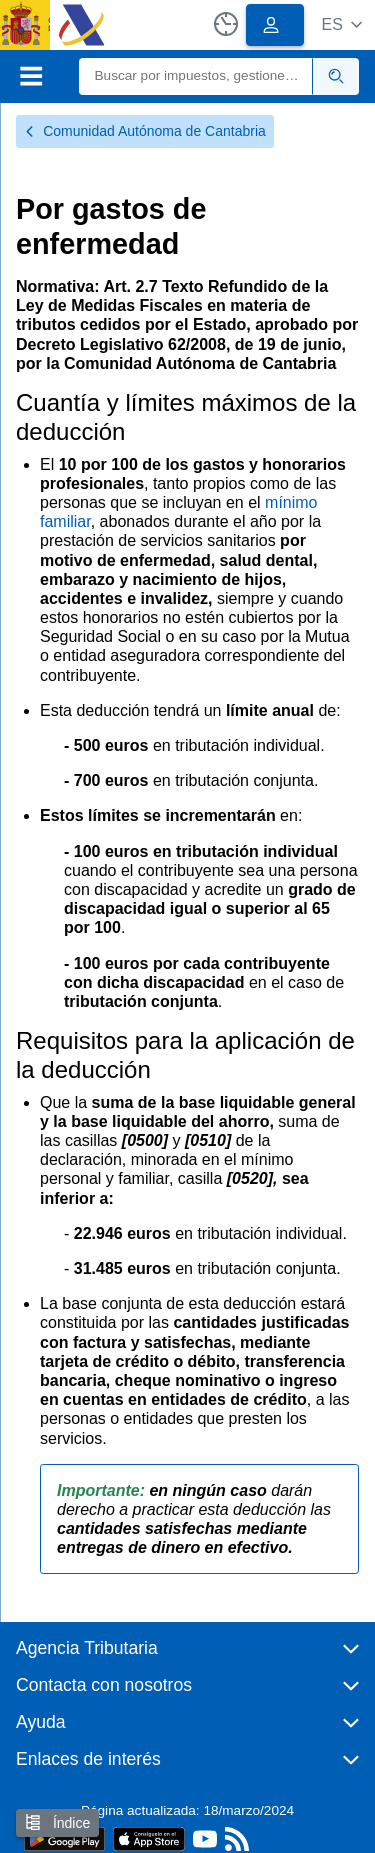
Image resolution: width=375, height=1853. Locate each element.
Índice (57, 1822)
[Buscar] (196, 76)
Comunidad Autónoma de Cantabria (145, 131)
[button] (341, 24)
